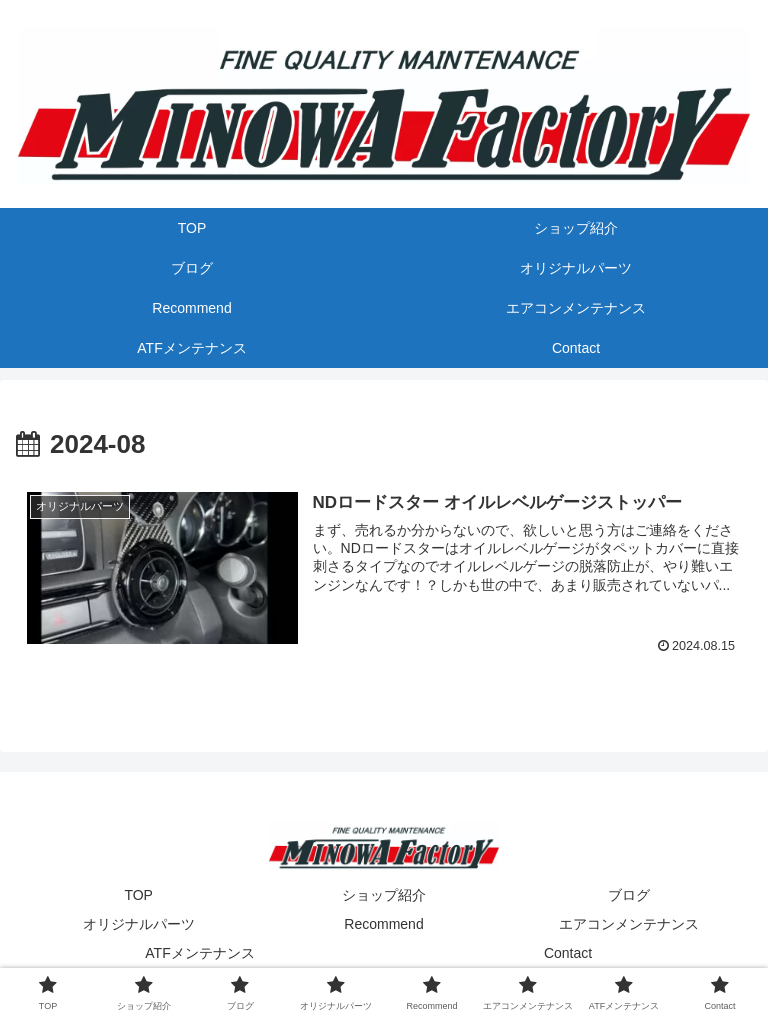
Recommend (383, 924)
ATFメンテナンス (199, 953)
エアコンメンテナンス (629, 924)
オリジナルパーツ (139, 924)
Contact (568, 953)
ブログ (629, 895)
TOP (138, 895)
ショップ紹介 (384, 895)
